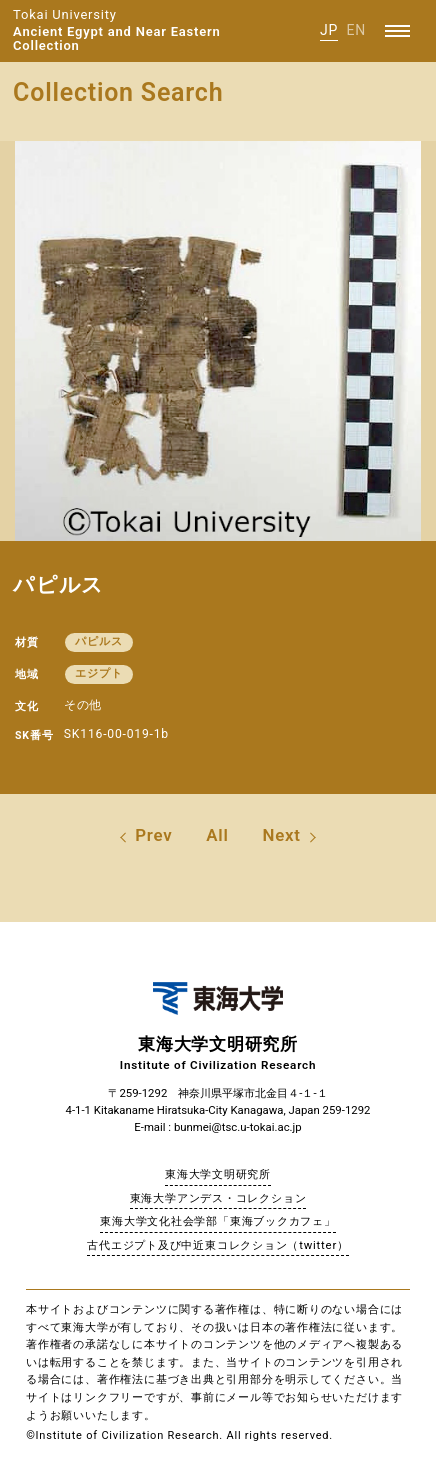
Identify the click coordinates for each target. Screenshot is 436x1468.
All (217, 835)
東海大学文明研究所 (218, 1174)
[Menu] (398, 31)
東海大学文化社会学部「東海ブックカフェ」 (218, 1221)
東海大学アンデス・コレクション (218, 1198)
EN (356, 30)
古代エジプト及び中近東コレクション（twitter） (218, 1245)
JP (329, 30)
